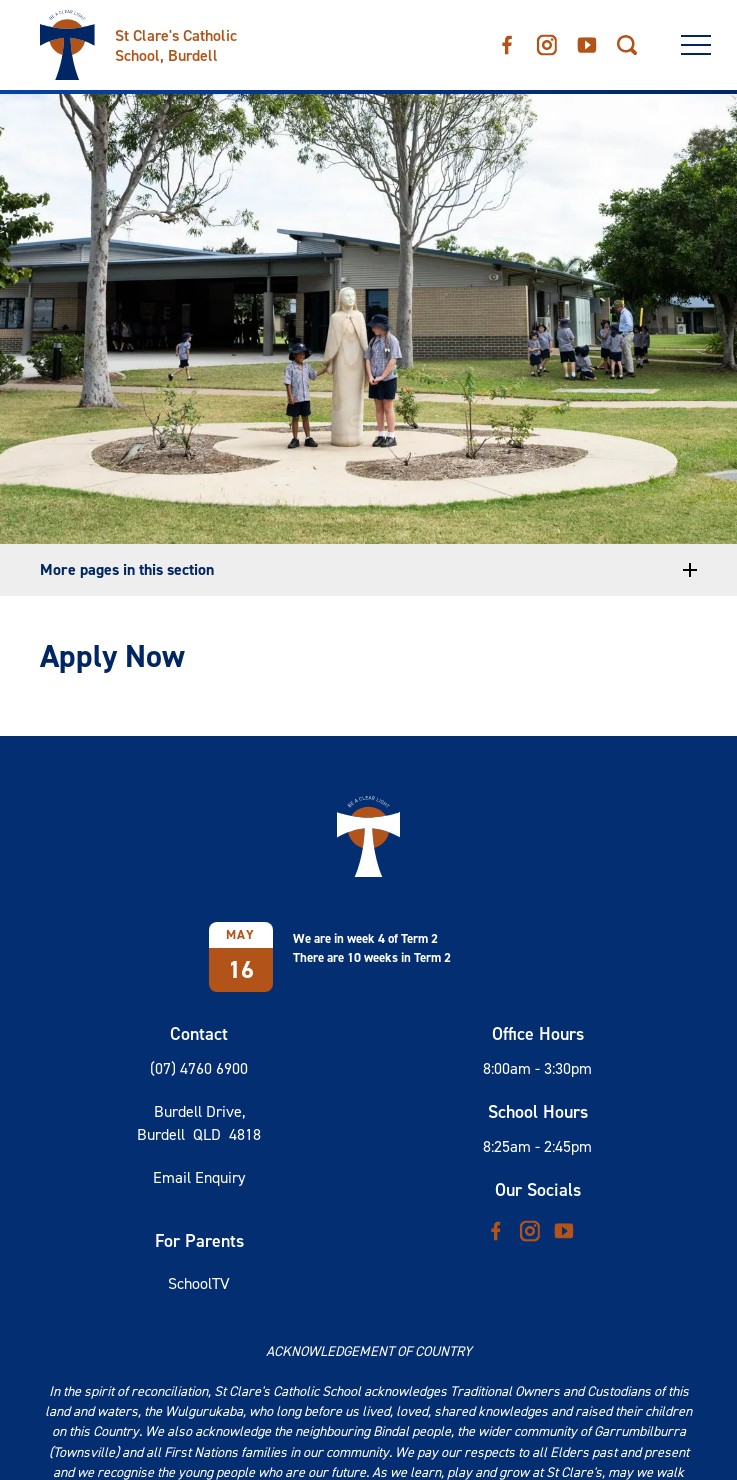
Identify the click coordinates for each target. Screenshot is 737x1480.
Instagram (547, 41)
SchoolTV (199, 1283)
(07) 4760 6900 (199, 1068)
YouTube (587, 39)
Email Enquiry (199, 1177)
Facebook (507, 40)
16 (241, 970)
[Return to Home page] (180, 38)
